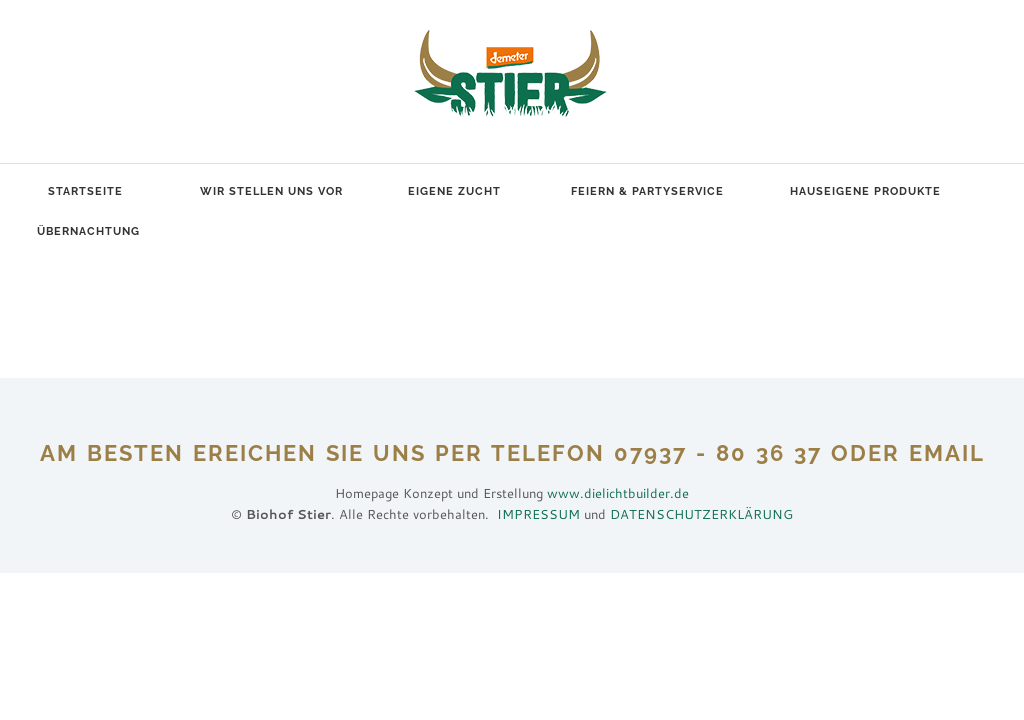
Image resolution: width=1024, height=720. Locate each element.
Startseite (85, 191)
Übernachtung (88, 231)
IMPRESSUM (538, 514)
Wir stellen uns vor (271, 191)
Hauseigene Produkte (865, 191)
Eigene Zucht (454, 191)
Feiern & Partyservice (647, 191)
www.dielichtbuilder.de (618, 493)
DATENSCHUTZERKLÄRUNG (701, 514)
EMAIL (947, 453)
